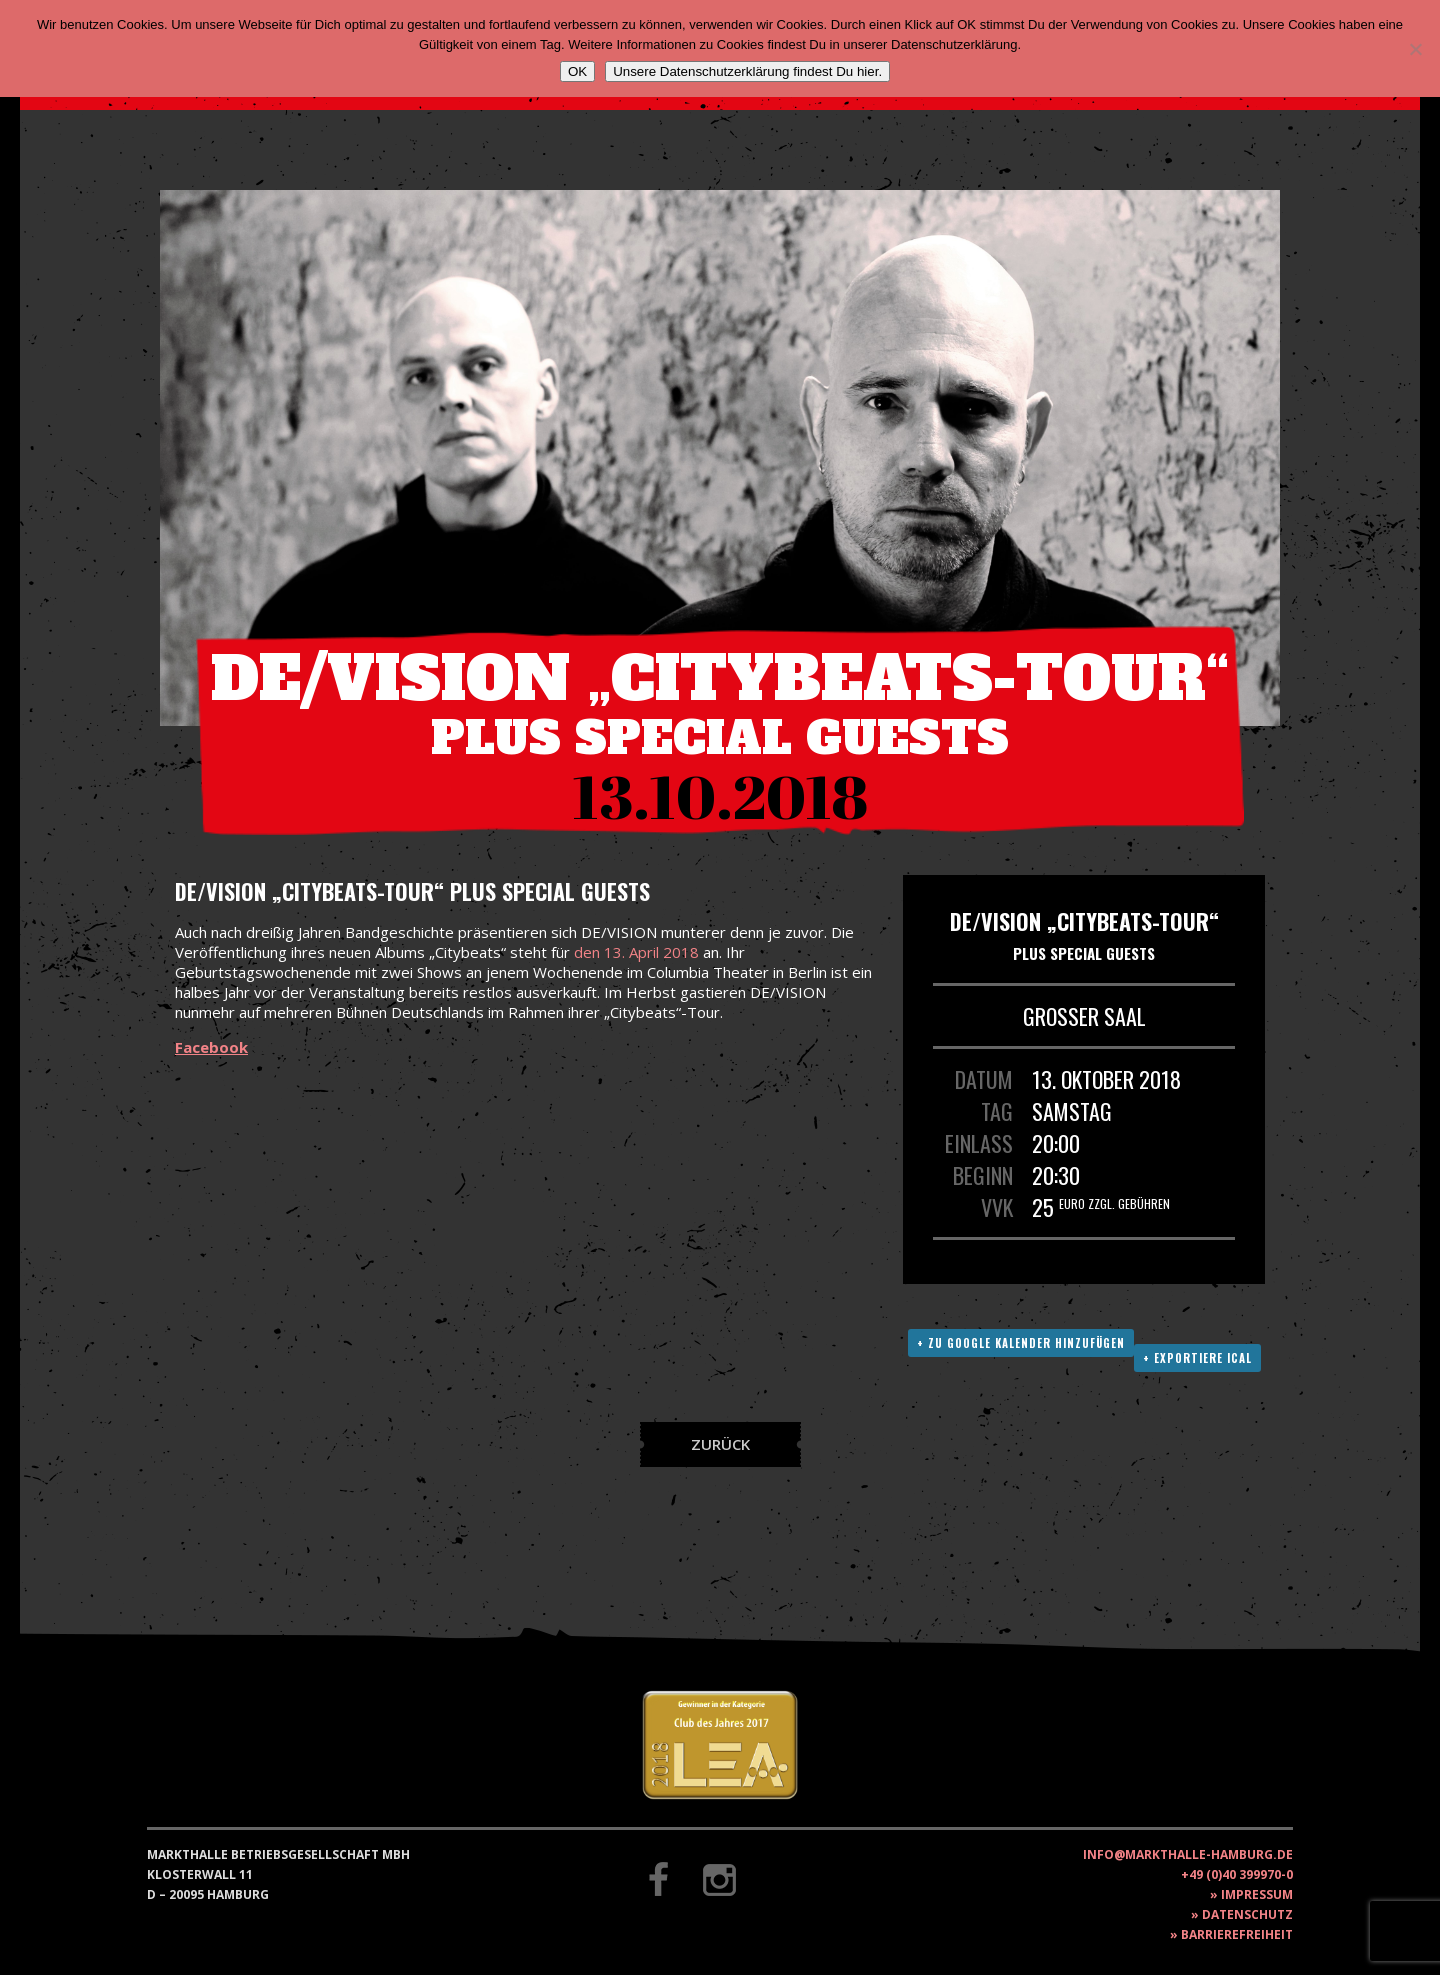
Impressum (1257, 1894)
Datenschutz (1247, 1914)
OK (577, 71)
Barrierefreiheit (1237, 1934)
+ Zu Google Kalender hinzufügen (1021, 1343)
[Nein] (1415, 49)
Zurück (720, 1444)
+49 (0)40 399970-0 (1237, 1874)
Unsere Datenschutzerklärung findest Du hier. (747, 71)
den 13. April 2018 (636, 952)
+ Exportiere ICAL (1197, 1358)
